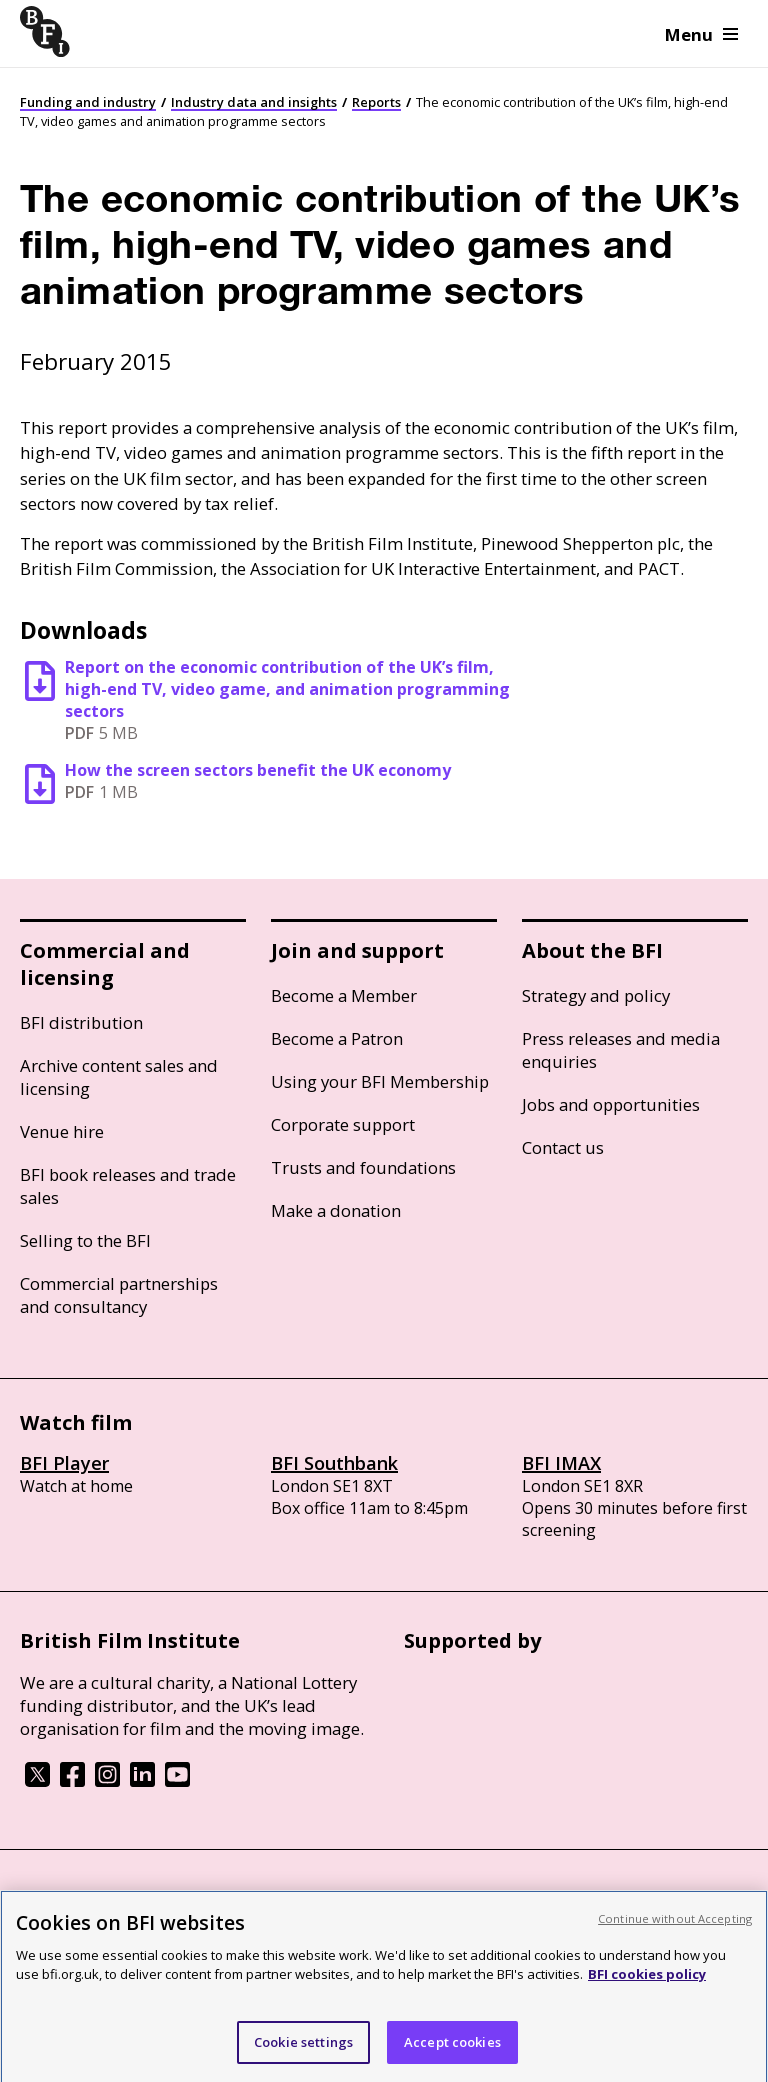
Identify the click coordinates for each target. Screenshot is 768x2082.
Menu (701, 34)
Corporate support (343, 1124)
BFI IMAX (561, 1463)
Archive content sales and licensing (119, 1077)
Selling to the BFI (85, 1240)
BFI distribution (81, 1022)
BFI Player (64, 1463)
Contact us (563, 1147)
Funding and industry (88, 102)
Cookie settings (303, 2054)
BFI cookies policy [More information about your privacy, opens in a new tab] (647, 1986)
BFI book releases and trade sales (128, 1186)
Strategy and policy (596, 995)
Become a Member (344, 995)
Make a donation (336, 1210)
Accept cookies (452, 2054)
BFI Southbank (334, 1463)
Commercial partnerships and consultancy (119, 1295)
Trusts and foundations (363, 1167)
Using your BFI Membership (380, 1081)
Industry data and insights (254, 102)
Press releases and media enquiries (621, 1050)
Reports (376, 102)
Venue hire (62, 1131)
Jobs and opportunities (611, 1104)
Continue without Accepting (675, 1930)
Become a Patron (337, 1038)
